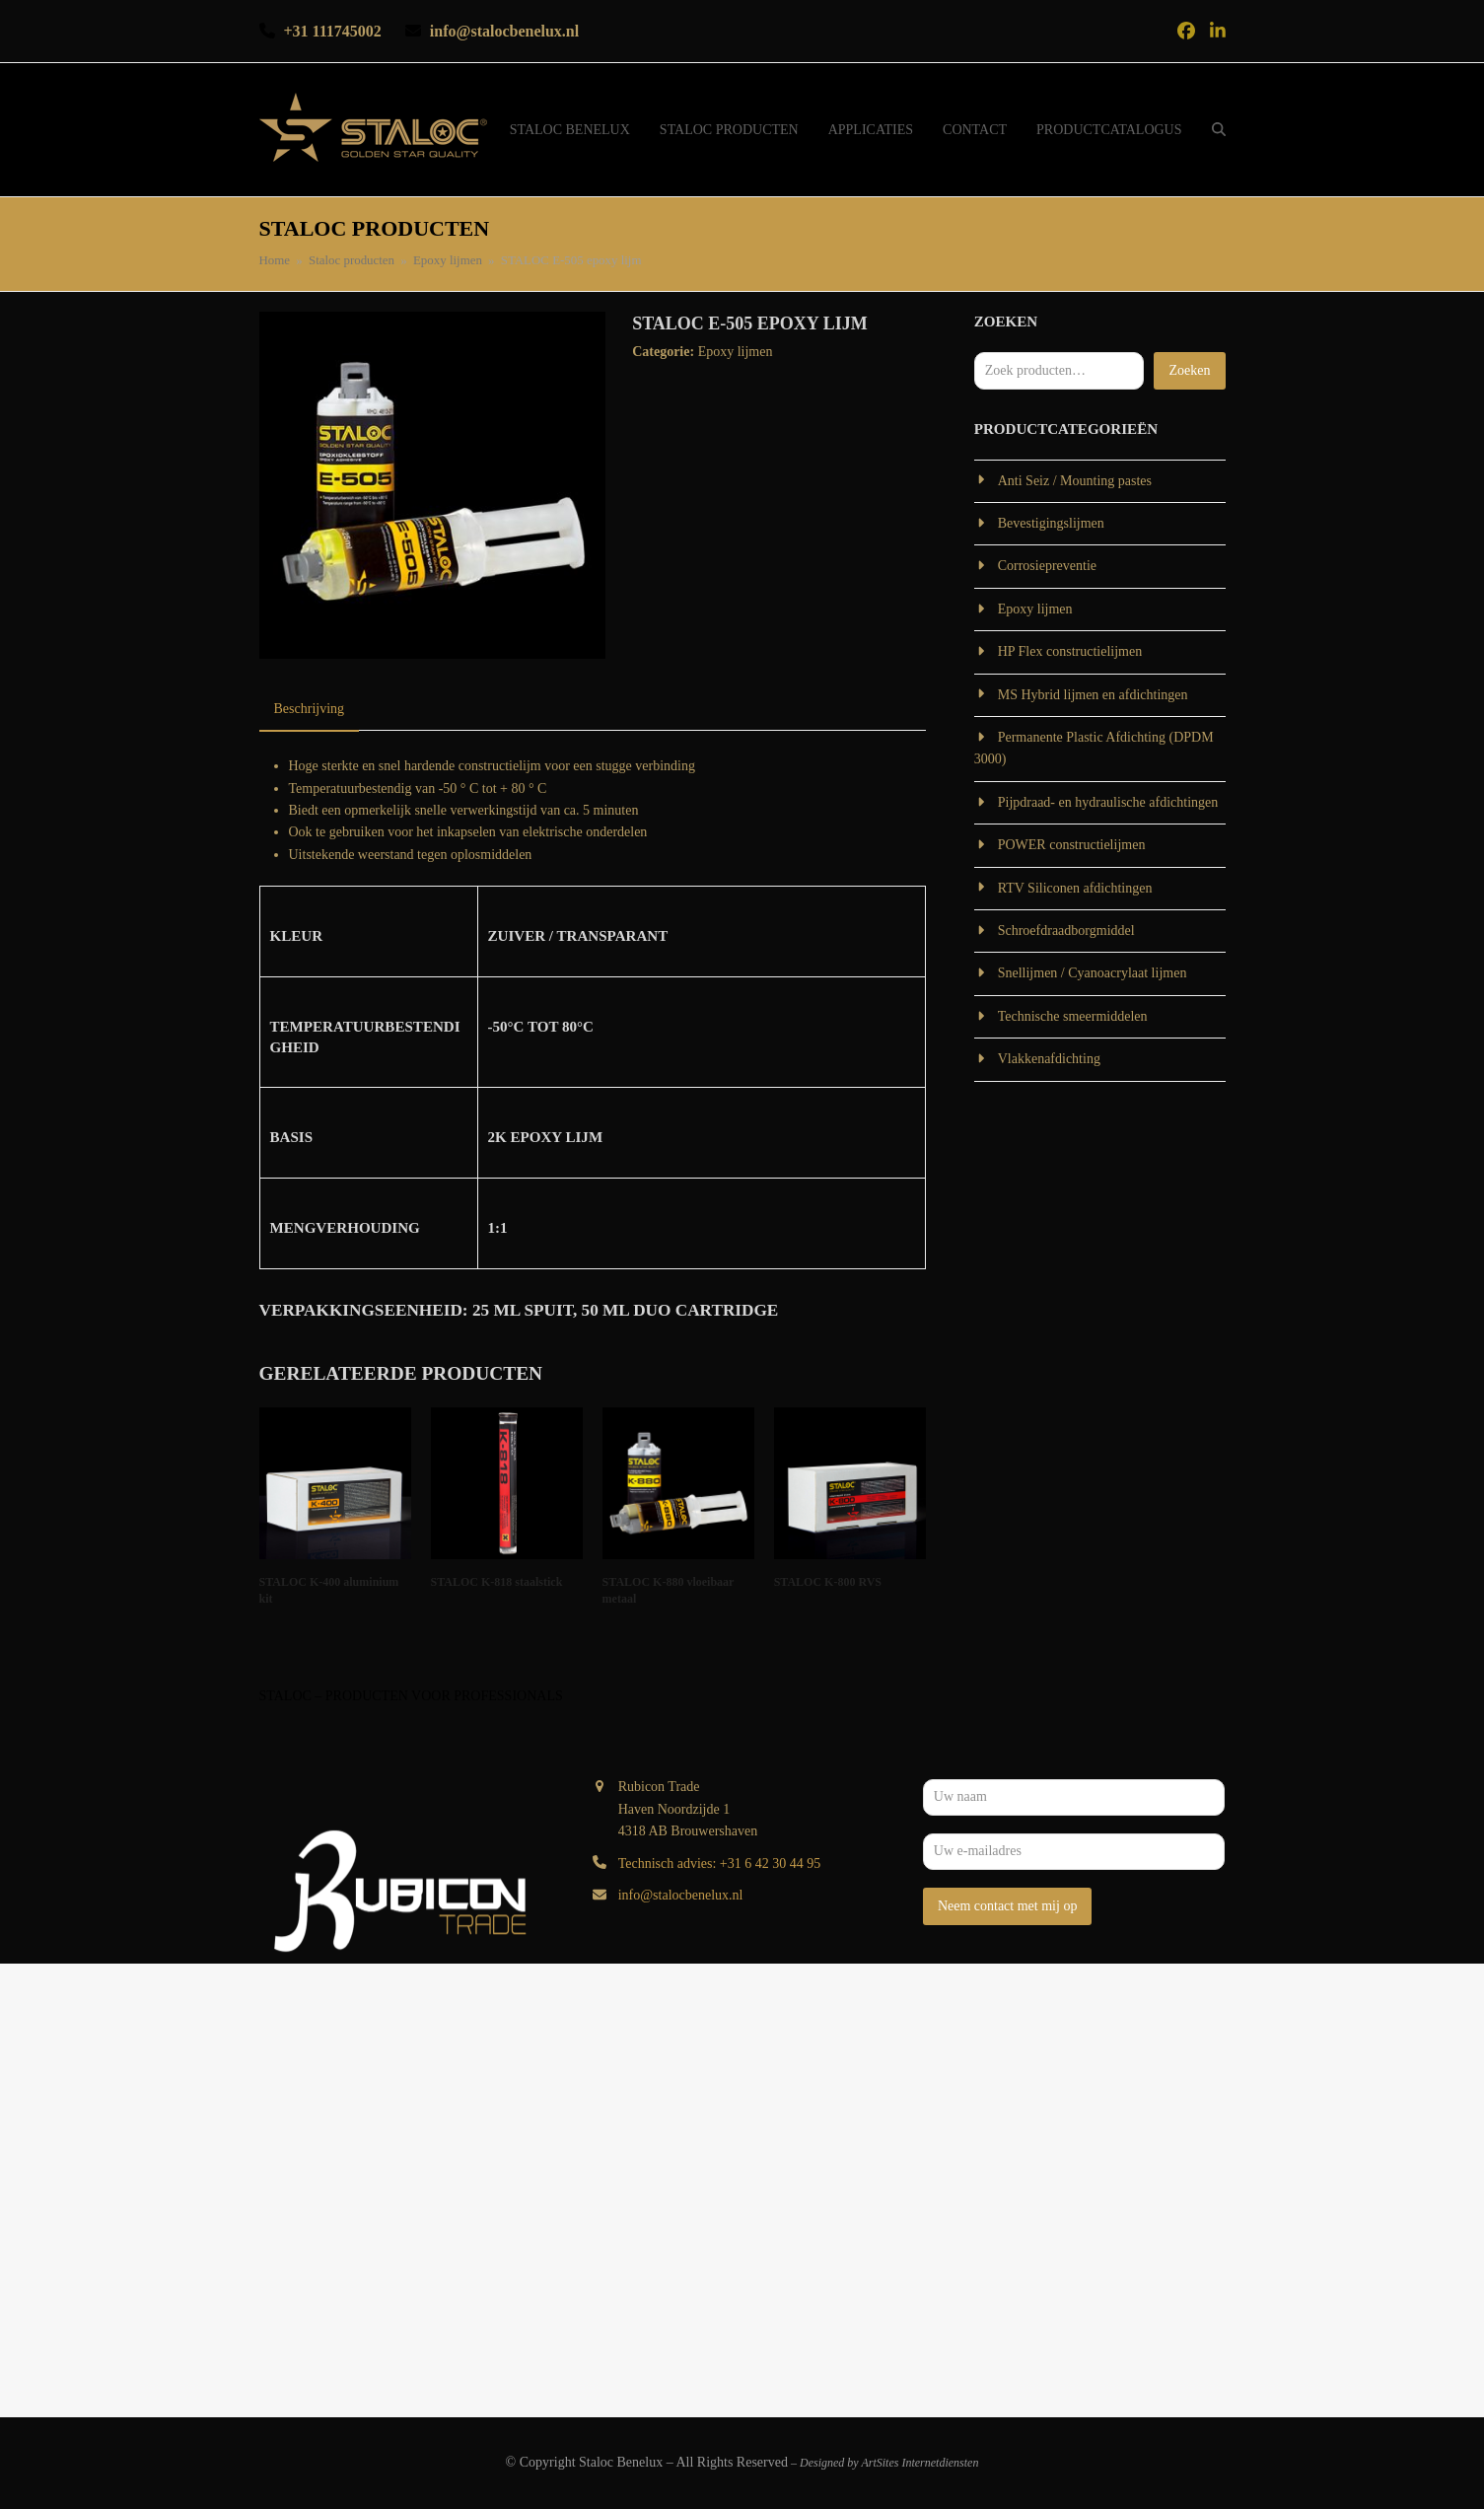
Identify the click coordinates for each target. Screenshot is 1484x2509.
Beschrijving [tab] (309, 708)
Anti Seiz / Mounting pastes (1075, 480)
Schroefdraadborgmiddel (1066, 930)
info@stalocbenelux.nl (680, 1895)
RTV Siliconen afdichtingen (1075, 888)
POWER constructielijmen (1072, 844)
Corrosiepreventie (1047, 565)
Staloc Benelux (621, 2462)
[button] (1218, 130)
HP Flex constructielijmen (1070, 651)
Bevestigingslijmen (1051, 523)
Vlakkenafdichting (1049, 1058)
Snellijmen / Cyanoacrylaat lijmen (1092, 973)
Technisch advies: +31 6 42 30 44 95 (719, 1863)
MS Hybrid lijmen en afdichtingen (1093, 694)
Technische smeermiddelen (1073, 1016)
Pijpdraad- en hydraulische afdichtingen (1108, 802)
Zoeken (1189, 370)
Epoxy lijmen (735, 351)
